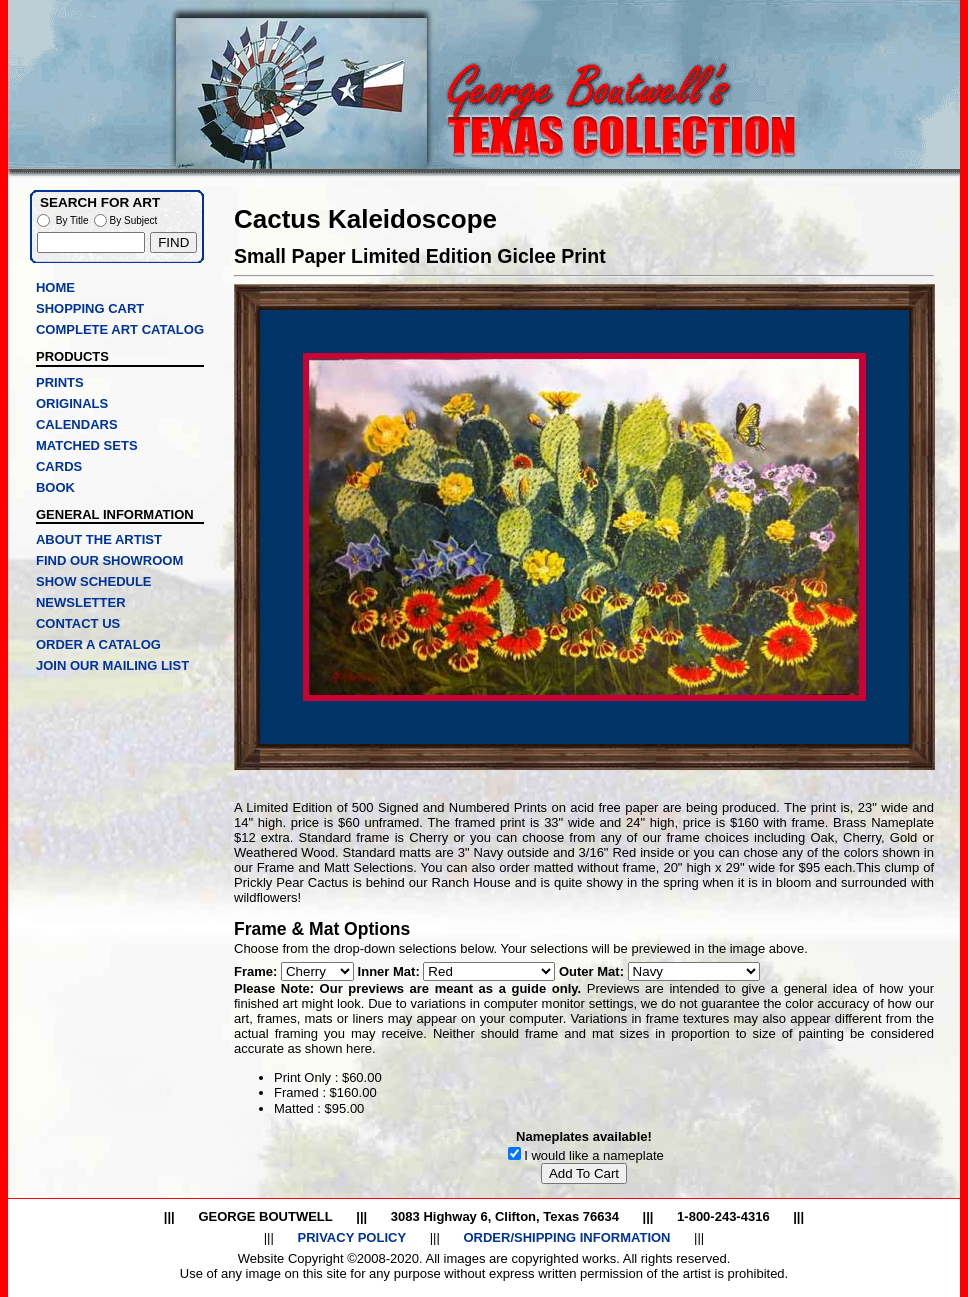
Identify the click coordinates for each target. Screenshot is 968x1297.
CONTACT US (78, 623)
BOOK (55, 487)
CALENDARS (77, 424)
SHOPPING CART (90, 308)
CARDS (59, 466)
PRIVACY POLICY (351, 1237)
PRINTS (60, 382)
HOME (55, 287)
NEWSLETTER (81, 602)
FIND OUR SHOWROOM (109, 560)
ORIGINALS (72, 403)
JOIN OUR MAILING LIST (112, 665)
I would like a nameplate (593, 1155)
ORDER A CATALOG (98, 644)
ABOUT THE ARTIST (99, 539)
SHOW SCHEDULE (94, 581)
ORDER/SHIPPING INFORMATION (566, 1237)
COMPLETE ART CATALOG (120, 329)
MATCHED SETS (87, 445)
